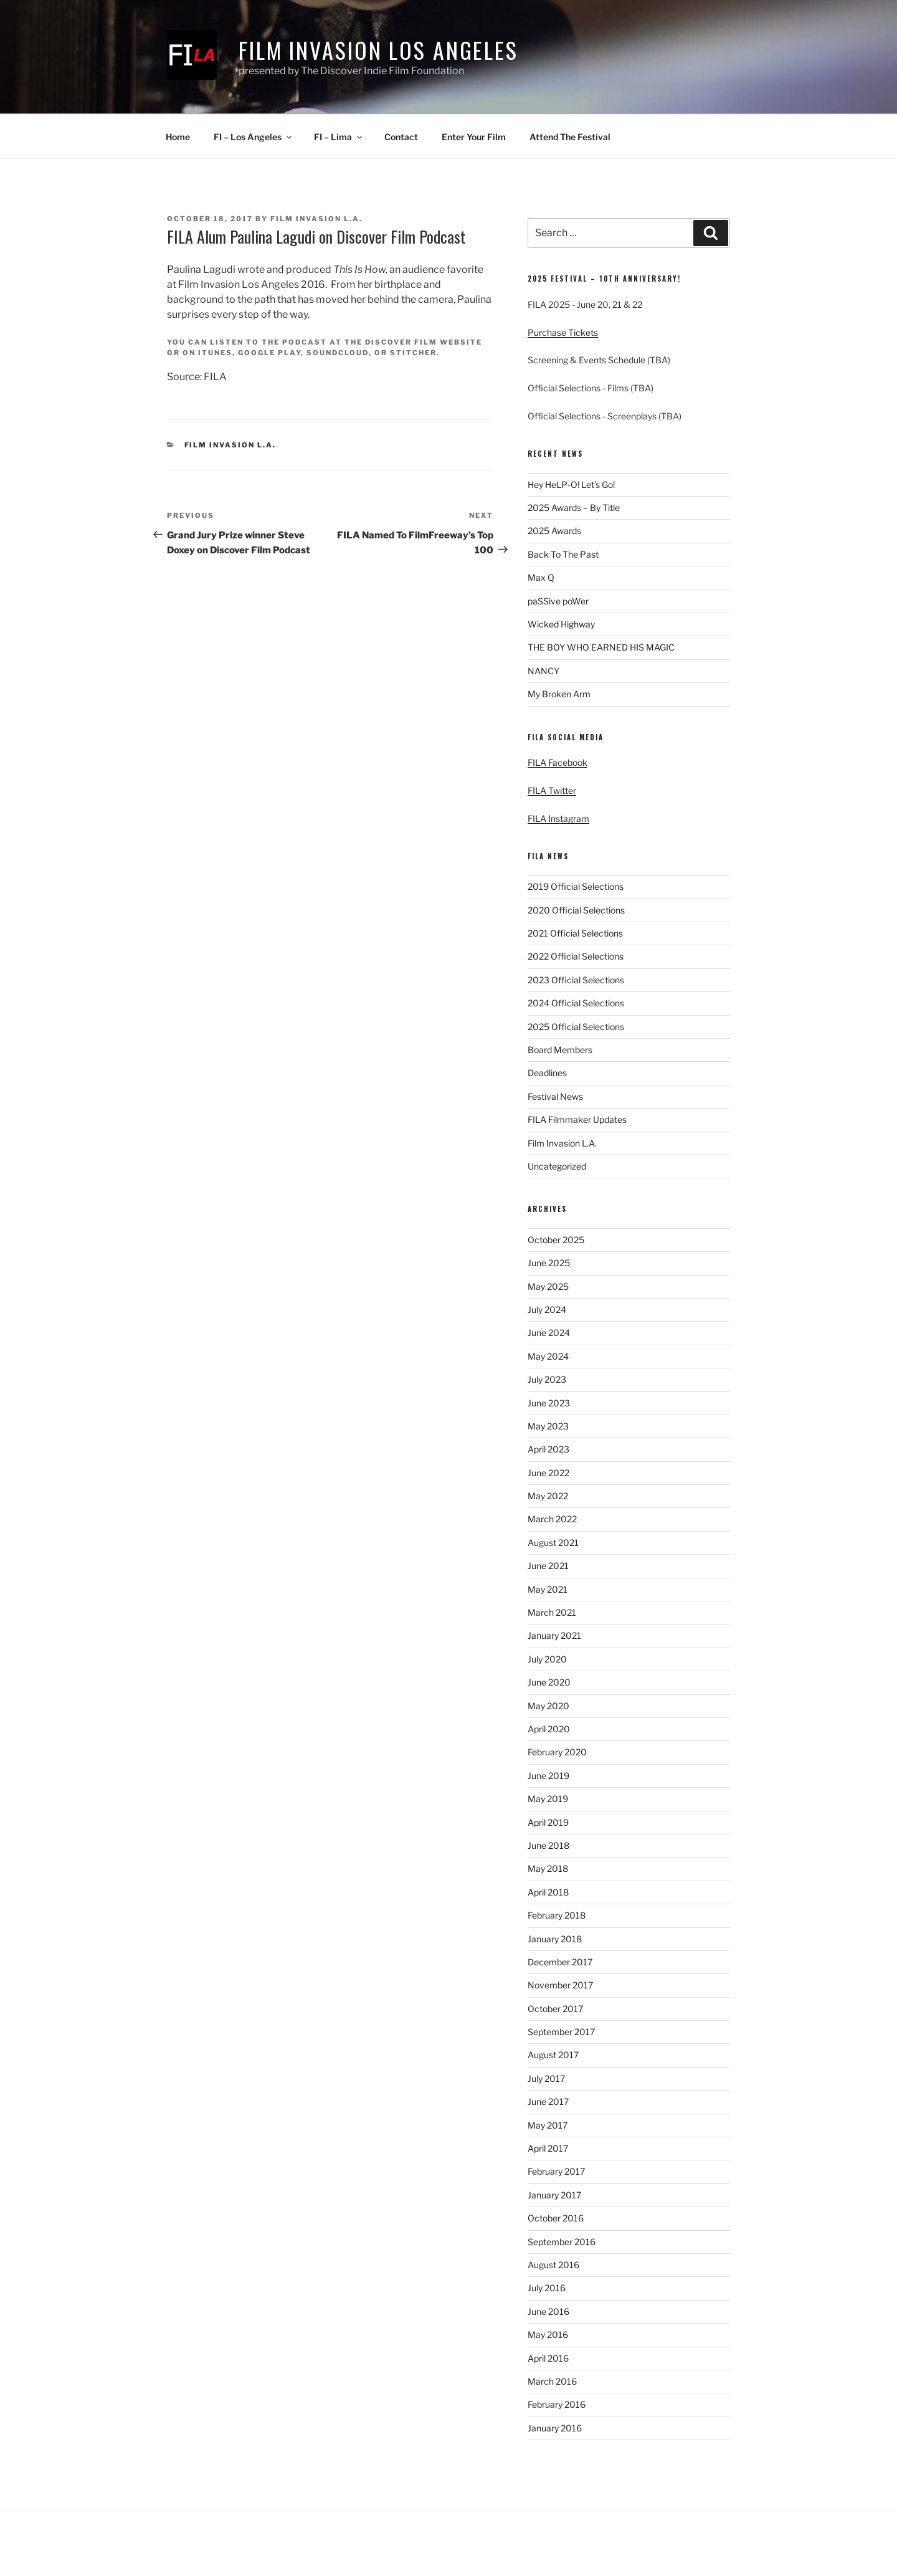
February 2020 (557, 1752)
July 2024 (547, 1309)
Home (178, 136)
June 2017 (548, 2101)
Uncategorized (557, 1166)
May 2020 (548, 1706)
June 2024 (549, 1332)
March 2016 (552, 2381)
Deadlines (547, 1072)
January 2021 (554, 1635)
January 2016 (555, 2428)
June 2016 (548, 2311)
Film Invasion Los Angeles (378, 49)
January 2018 (555, 1939)
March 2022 (552, 1519)
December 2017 (560, 1962)
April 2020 (549, 1729)
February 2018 (557, 1915)
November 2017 (560, 1985)
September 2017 (561, 2031)
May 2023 (548, 1426)
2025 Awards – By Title (574, 507)
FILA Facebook (557, 762)
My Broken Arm (559, 694)
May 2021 (547, 1589)
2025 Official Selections (576, 1026)
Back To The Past (563, 554)
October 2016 (556, 2218)
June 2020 (549, 1682)
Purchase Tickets (563, 332)
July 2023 (547, 1379)
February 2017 (556, 2171)
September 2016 (562, 2241)
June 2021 (548, 1565)
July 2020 (547, 1659)
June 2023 (549, 1403)
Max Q (541, 577)
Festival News (555, 1096)
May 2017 (547, 2125)
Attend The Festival (569, 136)
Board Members (560, 1049)
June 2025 (549, 1262)
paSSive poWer (558, 601)
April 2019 (548, 1822)
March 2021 (552, 1612)
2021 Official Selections (575, 933)
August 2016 (553, 2264)
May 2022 (548, 1496)
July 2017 (546, 2078)
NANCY (543, 670)
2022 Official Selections (576, 956)
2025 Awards (554, 530)
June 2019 (548, 1775)
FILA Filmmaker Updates (577, 1119)
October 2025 (556, 1239)
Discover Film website (423, 342)
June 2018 (548, 1845)
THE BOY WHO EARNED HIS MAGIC (601, 647)
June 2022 (548, 1472)
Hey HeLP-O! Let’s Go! (571, 484)
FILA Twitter (552, 790)
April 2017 (548, 2148)
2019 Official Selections (576, 886)
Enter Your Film (474, 136)
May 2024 (548, 1356)
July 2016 (547, 2288)
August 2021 (553, 1542)
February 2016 (557, 2404)
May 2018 (548, 1868)
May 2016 (548, 2334)
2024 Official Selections (576, 1003)
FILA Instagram (558, 818)
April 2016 (548, 2358)
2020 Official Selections (576, 910)
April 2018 (548, 1892)
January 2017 (554, 2195)
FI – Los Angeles (253, 136)
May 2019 (548, 1798)
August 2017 (553, 2054)
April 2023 (548, 1449)
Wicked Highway (561, 624)
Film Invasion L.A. (316, 218)
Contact (401, 136)
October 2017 (555, 2008)
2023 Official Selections (576, 980)
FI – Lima (339, 136)
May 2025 (548, 1286)
